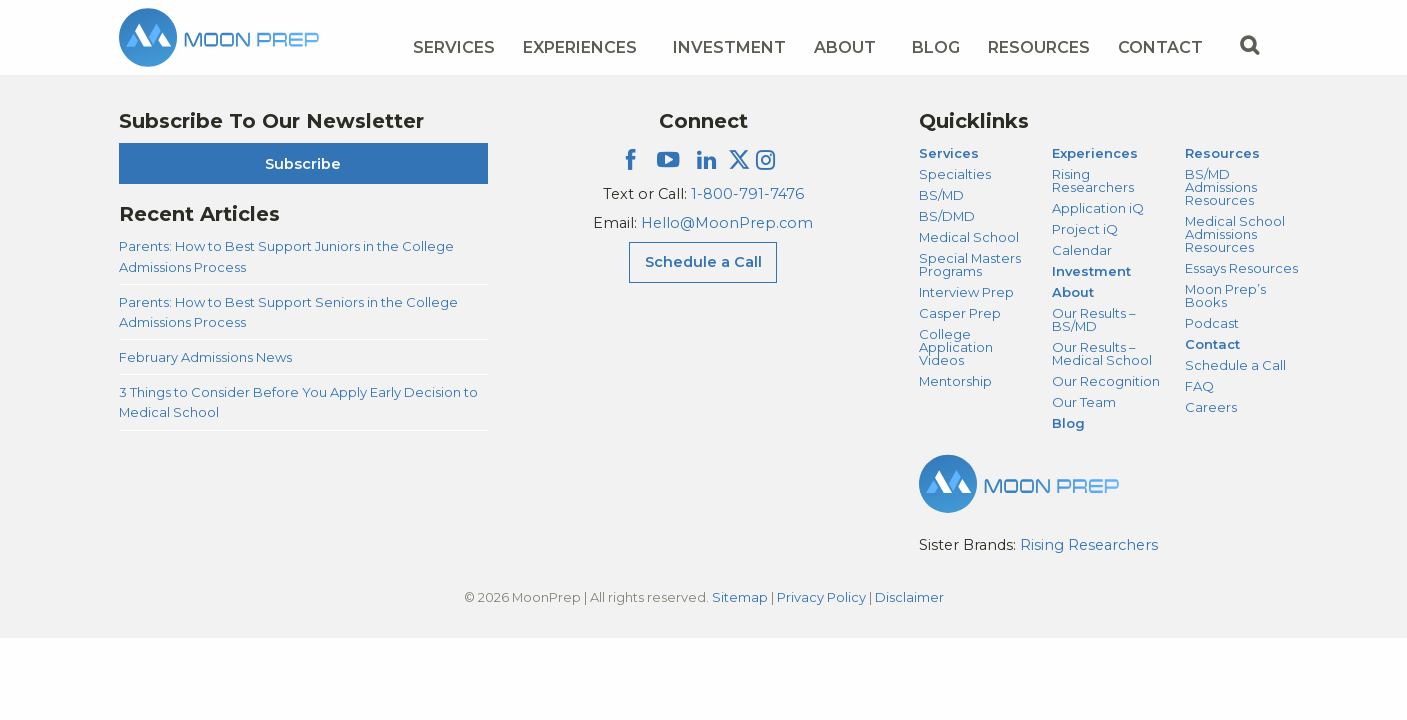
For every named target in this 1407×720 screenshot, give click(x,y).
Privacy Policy (821, 597)
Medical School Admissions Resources (1235, 234)
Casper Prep (960, 313)
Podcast (1212, 323)
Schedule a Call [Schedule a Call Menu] (703, 262)
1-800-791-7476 (747, 194)
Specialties (955, 174)
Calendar (1082, 250)
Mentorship (955, 381)
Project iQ (1085, 229)
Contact (1212, 344)
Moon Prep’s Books (1225, 295)
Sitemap (740, 597)
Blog (936, 47)
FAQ (1199, 386)
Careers (1211, 407)
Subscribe (303, 164)
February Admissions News (205, 357)
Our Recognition (1106, 381)
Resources (1222, 153)
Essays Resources (1241, 268)
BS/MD (941, 195)
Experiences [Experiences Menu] (580, 47)
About (1073, 292)
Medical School (969, 237)
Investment (729, 47)
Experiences (1095, 153)
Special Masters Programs (970, 264)
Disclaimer (909, 597)
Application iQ (1098, 208)
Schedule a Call (1235, 365)
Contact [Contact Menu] (1160, 47)
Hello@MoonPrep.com (727, 223)
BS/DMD (947, 216)
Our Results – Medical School (1102, 353)
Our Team (1084, 402)
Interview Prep (966, 292)
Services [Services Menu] (454, 47)
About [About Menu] (845, 47)
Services (949, 153)
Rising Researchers (1093, 180)
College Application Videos (956, 347)
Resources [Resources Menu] (1039, 47)
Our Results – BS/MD (1093, 319)
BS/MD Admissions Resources (1221, 187)
